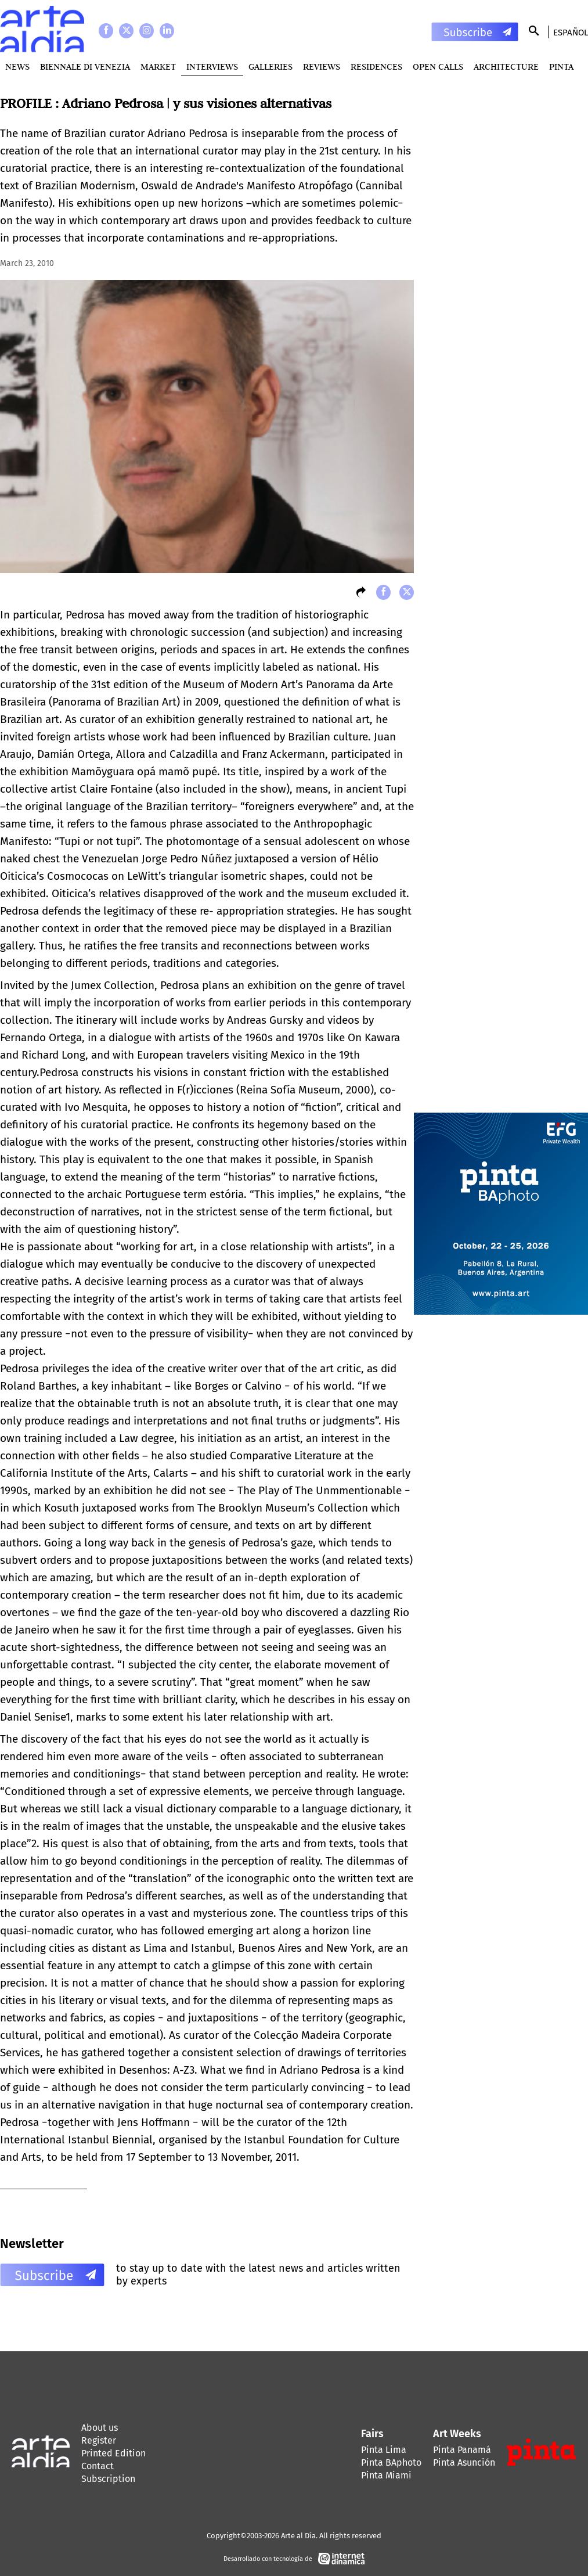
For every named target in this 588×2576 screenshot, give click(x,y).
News (17, 66)
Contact (97, 2465)
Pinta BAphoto (391, 2462)
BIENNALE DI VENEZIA (85, 66)
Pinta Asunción (464, 2462)
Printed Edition (113, 2453)
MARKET (158, 66)
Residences (376, 66)
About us (99, 2427)
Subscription (108, 2478)
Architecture (506, 66)
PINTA (561, 66)
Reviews (321, 66)
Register (98, 2440)
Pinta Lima (383, 2449)
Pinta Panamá (462, 2449)
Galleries (270, 66)
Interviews (212, 66)
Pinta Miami (386, 2475)
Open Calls (438, 66)
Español (570, 32)
